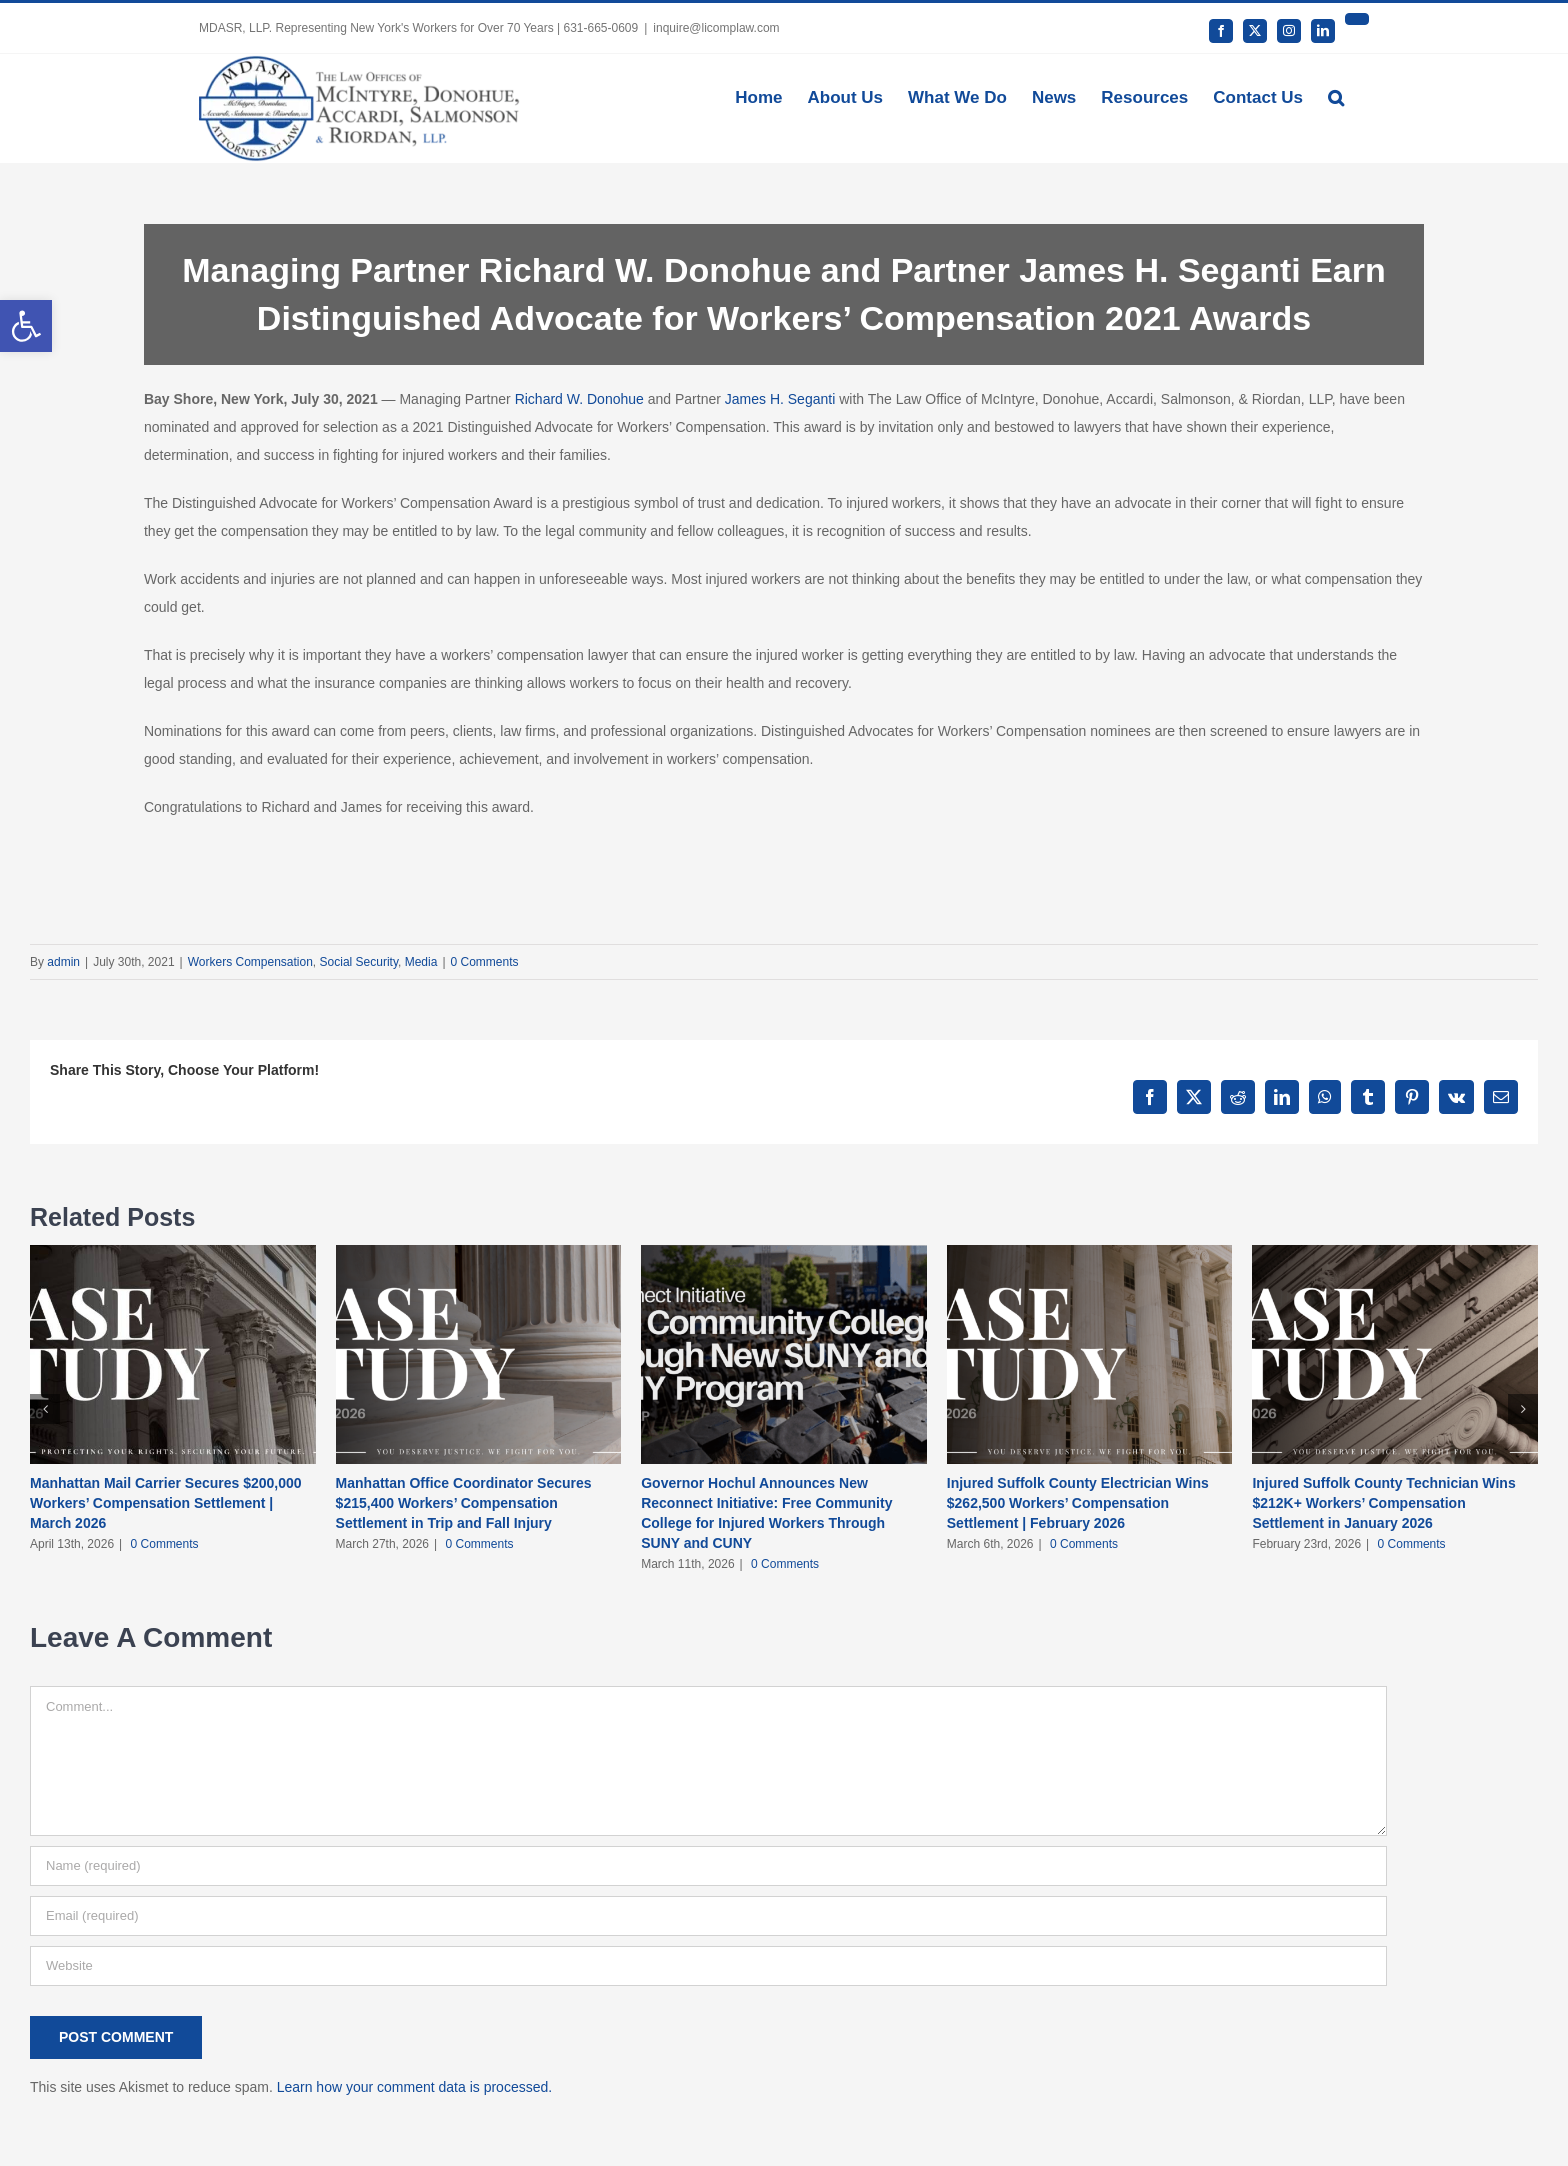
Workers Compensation (250, 962)
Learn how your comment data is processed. (414, 2087)
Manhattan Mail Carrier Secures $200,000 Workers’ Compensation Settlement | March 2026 (166, 1503)
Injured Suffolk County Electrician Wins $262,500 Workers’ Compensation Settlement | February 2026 (1078, 1503)
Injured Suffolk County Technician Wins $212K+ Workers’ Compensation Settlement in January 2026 (1383, 1503)
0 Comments (485, 962)
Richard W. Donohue (579, 399)
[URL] (708, 1966)
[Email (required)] (708, 1916)
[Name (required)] (708, 1866)
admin (63, 962)
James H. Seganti (780, 399)
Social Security (359, 962)
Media (421, 962)
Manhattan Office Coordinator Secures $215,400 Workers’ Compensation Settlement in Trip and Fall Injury (464, 1503)
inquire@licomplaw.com (716, 28)
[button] (1336, 96)
